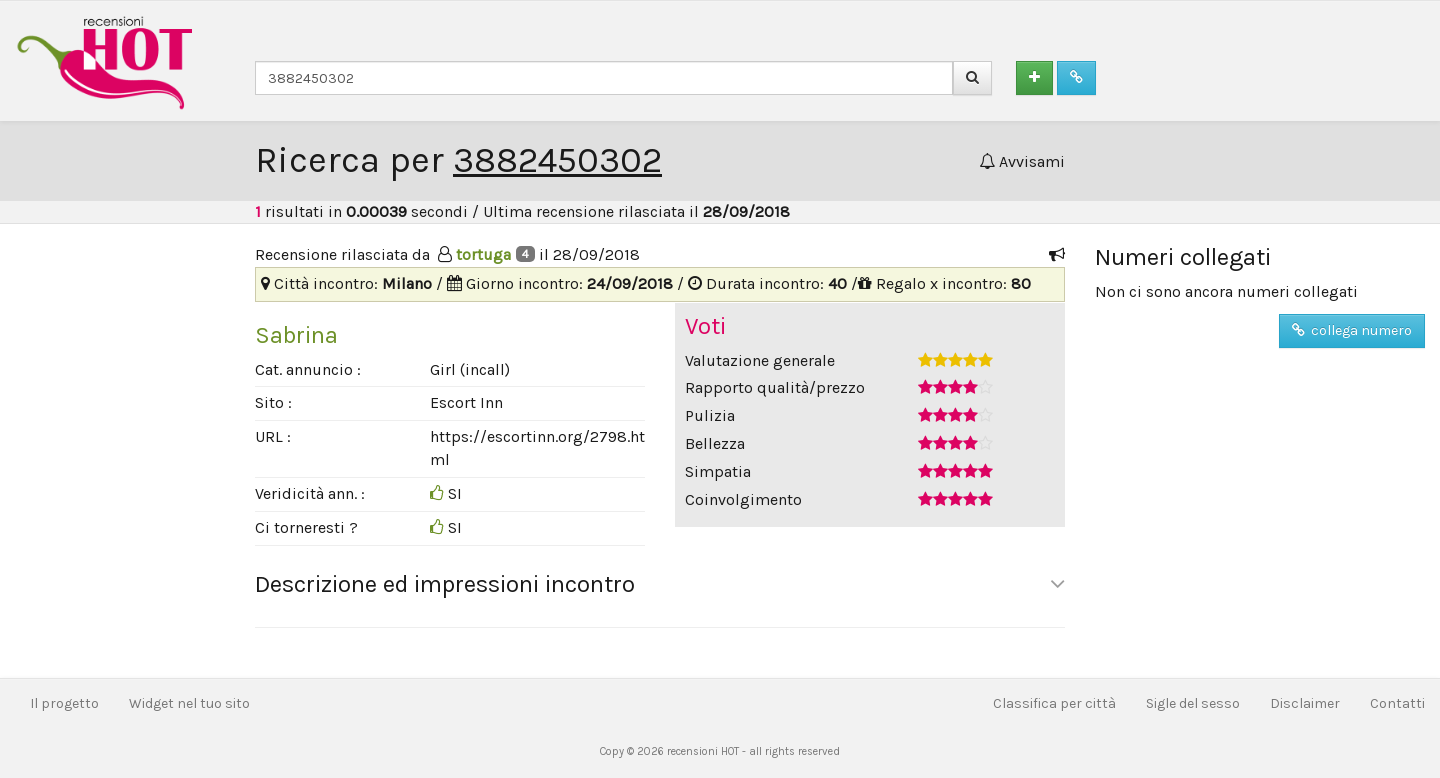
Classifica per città (1054, 703)
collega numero (1352, 330)
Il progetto (64, 703)
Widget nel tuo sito (189, 703)
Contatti (1397, 703)
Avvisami (1022, 161)
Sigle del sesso (1193, 703)
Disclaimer (1305, 703)
